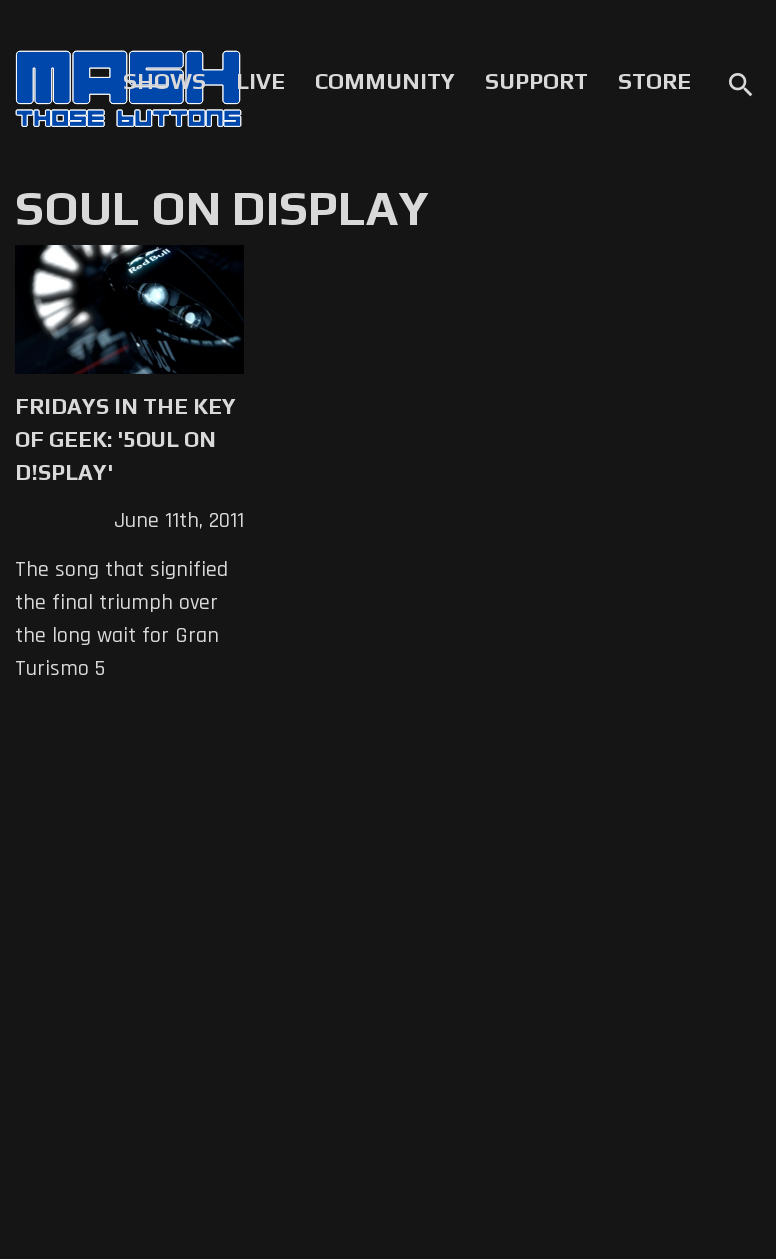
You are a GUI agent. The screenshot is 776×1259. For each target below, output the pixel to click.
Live (260, 81)
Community (385, 81)
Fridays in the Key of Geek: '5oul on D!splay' (125, 439)
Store (654, 81)
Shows (164, 81)
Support (536, 81)
